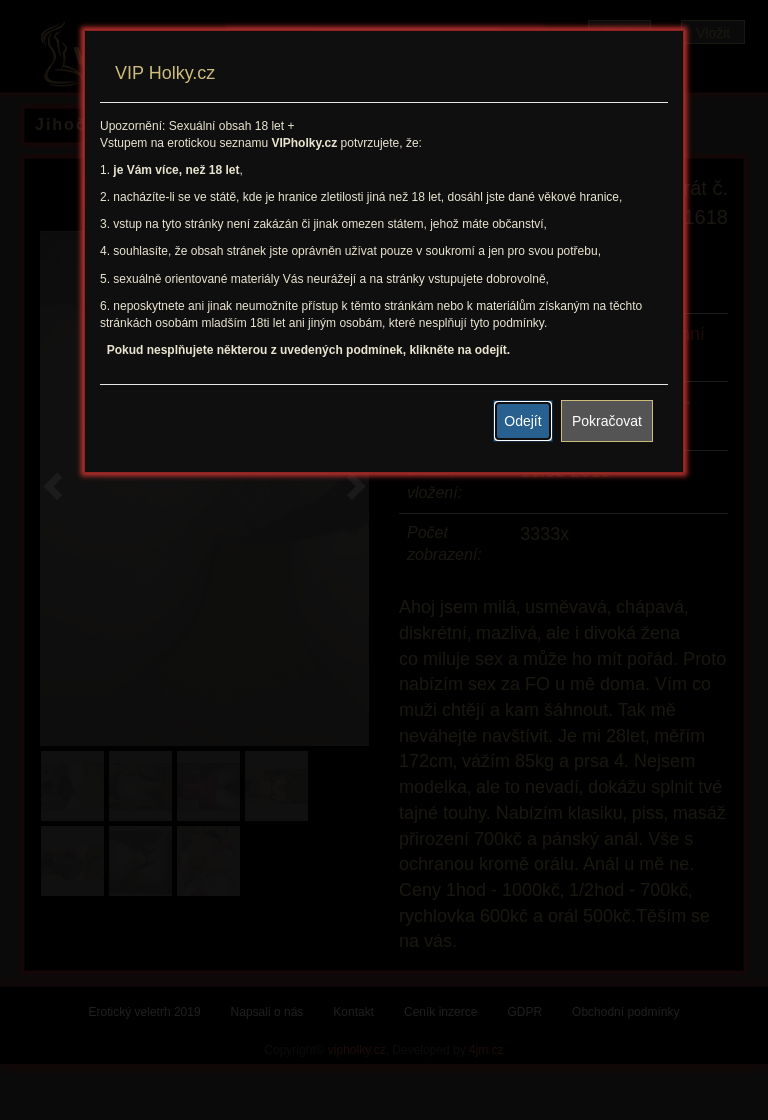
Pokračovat (607, 421)
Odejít (522, 421)
